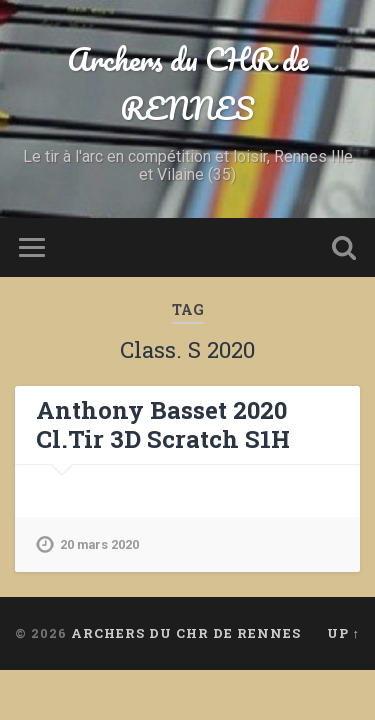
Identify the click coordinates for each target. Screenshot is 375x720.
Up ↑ (343, 633)
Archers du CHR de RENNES (187, 84)
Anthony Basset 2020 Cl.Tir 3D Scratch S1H (163, 424)
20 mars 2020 (99, 544)
